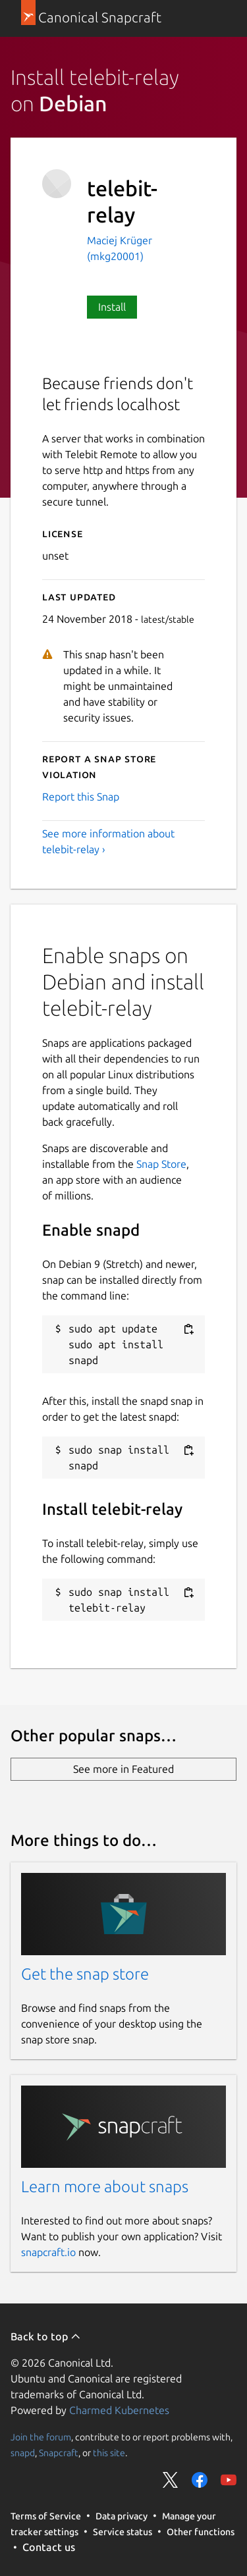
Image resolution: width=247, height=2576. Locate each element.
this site (109, 2453)
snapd (23, 2453)
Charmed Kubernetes (119, 2410)
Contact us (48, 2547)
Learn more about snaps (104, 2186)
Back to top (46, 2336)
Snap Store (161, 1164)
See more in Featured (123, 1769)
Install (112, 307)
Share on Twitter (170, 2480)
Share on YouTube (228, 2480)
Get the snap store (85, 1974)
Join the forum (41, 2437)
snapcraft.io (48, 2252)
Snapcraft (58, 2453)
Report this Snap (80, 796)
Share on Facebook (199, 2480)
